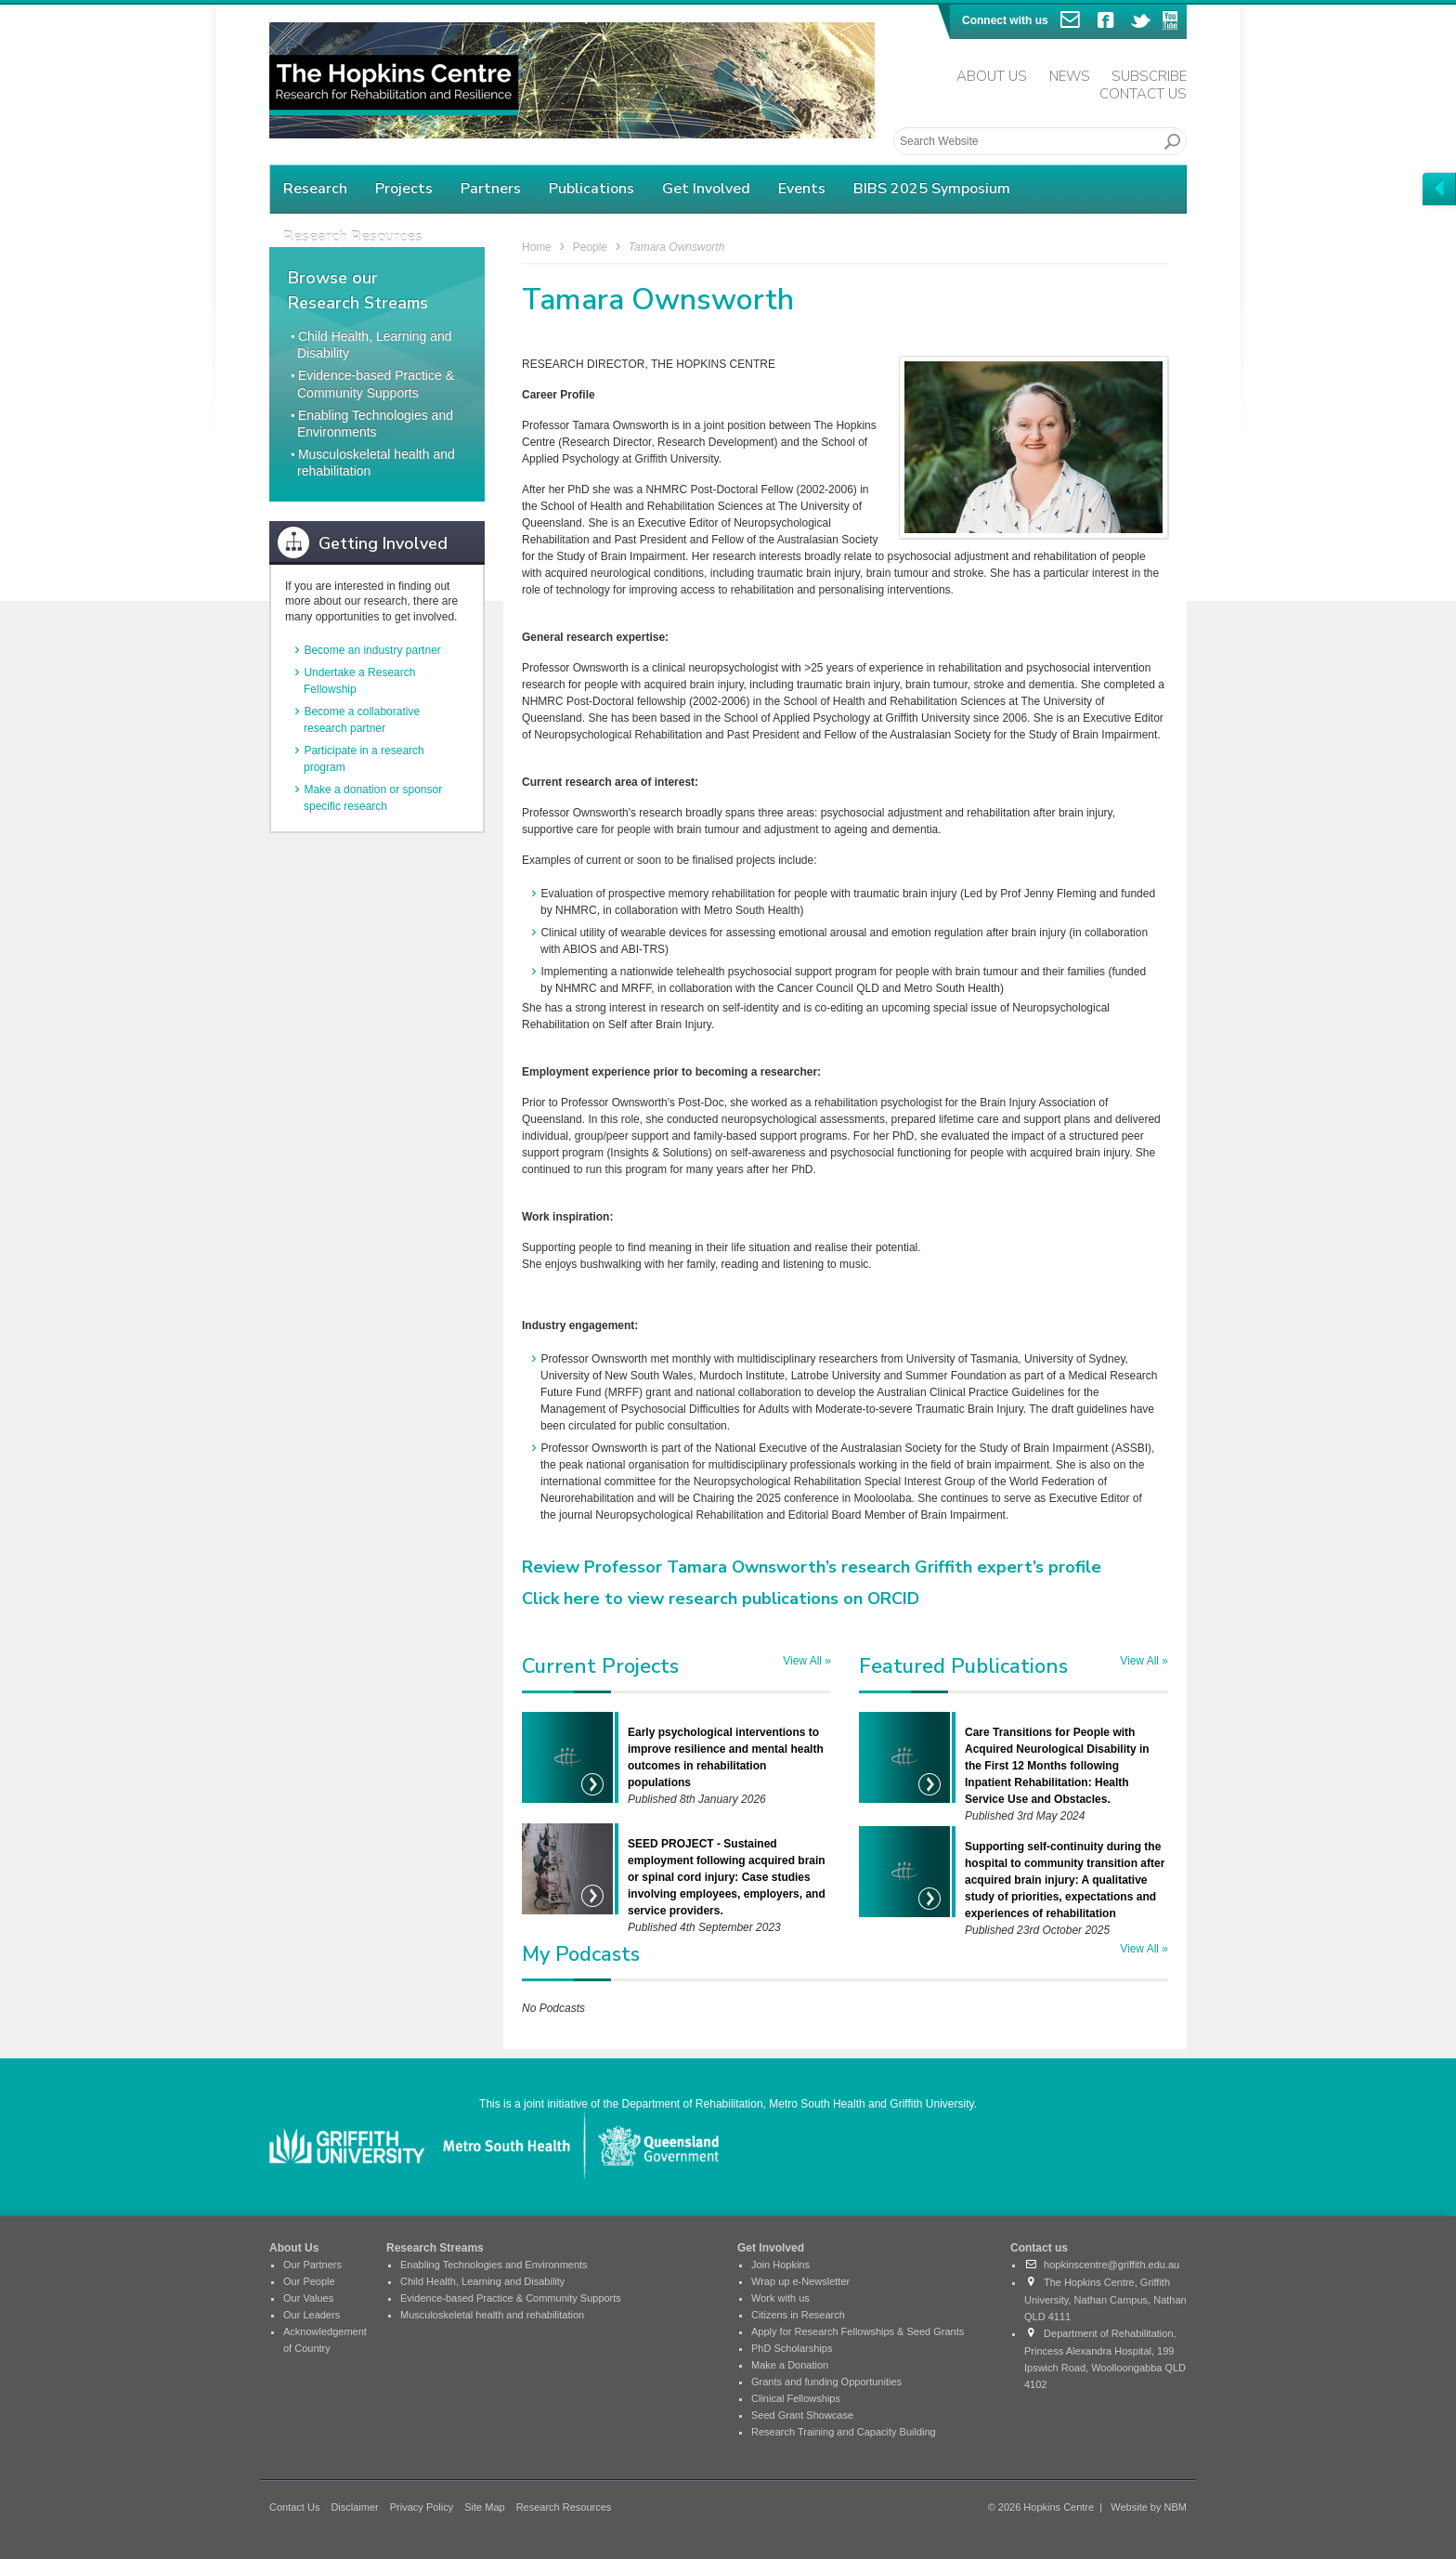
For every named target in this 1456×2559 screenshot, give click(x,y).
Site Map (484, 2507)
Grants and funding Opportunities (826, 2381)
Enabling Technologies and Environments (494, 2264)
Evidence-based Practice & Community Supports (510, 2298)
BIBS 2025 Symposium (931, 188)
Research (315, 188)
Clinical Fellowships (795, 2398)
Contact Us (1143, 94)
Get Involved (706, 188)
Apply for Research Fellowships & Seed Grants (857, 2331)
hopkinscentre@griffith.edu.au (1101, 2264)
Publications (591, 188)
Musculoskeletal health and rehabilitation (492, 2314)
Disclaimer (354, 2507)
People (590, 247)
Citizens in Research (798, 2314)
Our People (309, 2281)
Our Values (308, 2298)
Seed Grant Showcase (802, 2415)
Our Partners (312, 2264)
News (1069, 76)
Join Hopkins (780, 2264)
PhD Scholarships (791, 2348)
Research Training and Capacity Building (843, 2431)
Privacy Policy (421, 2507)
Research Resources (564, 2507)
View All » (807, 1660)
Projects (404, 188)
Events (802, 188)
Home (537, 247)
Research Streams (435, 2247)
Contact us (1039, 2247)
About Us (991, 76)
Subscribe (1149, 76)
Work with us (780, 2298)
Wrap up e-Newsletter (800, 2281)
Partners (491, 188)
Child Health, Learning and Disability (482, 2281)
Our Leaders (311, 2314)
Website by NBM (1149, 2507)
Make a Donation (789, 2364)
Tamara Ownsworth (677, 247)
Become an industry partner (372, 650)
